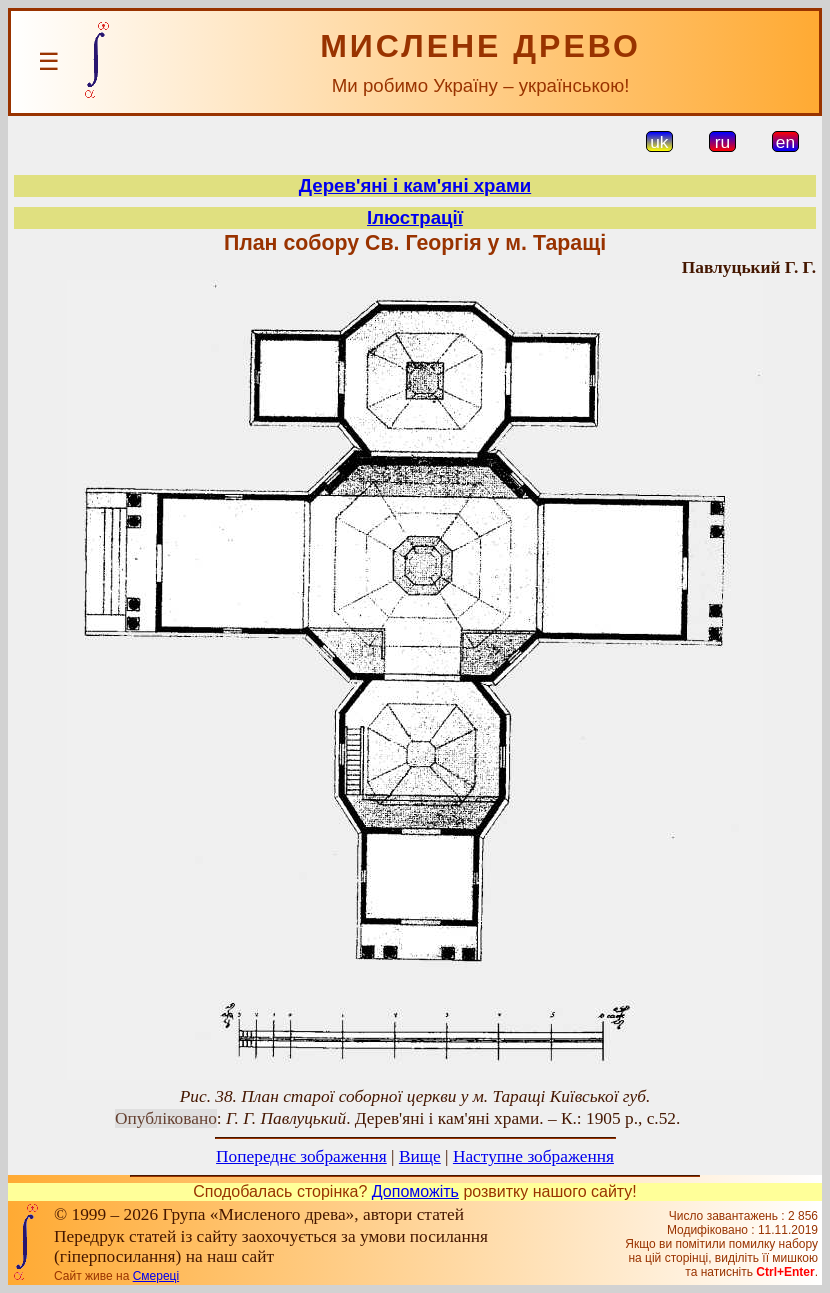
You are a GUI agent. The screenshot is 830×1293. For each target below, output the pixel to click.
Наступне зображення (533, 1156)
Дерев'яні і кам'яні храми (415, 185)
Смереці (156, 1276)
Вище (420, 1156)
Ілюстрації (415, 217)
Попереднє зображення (301, 1156)
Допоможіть (415, 1191)
